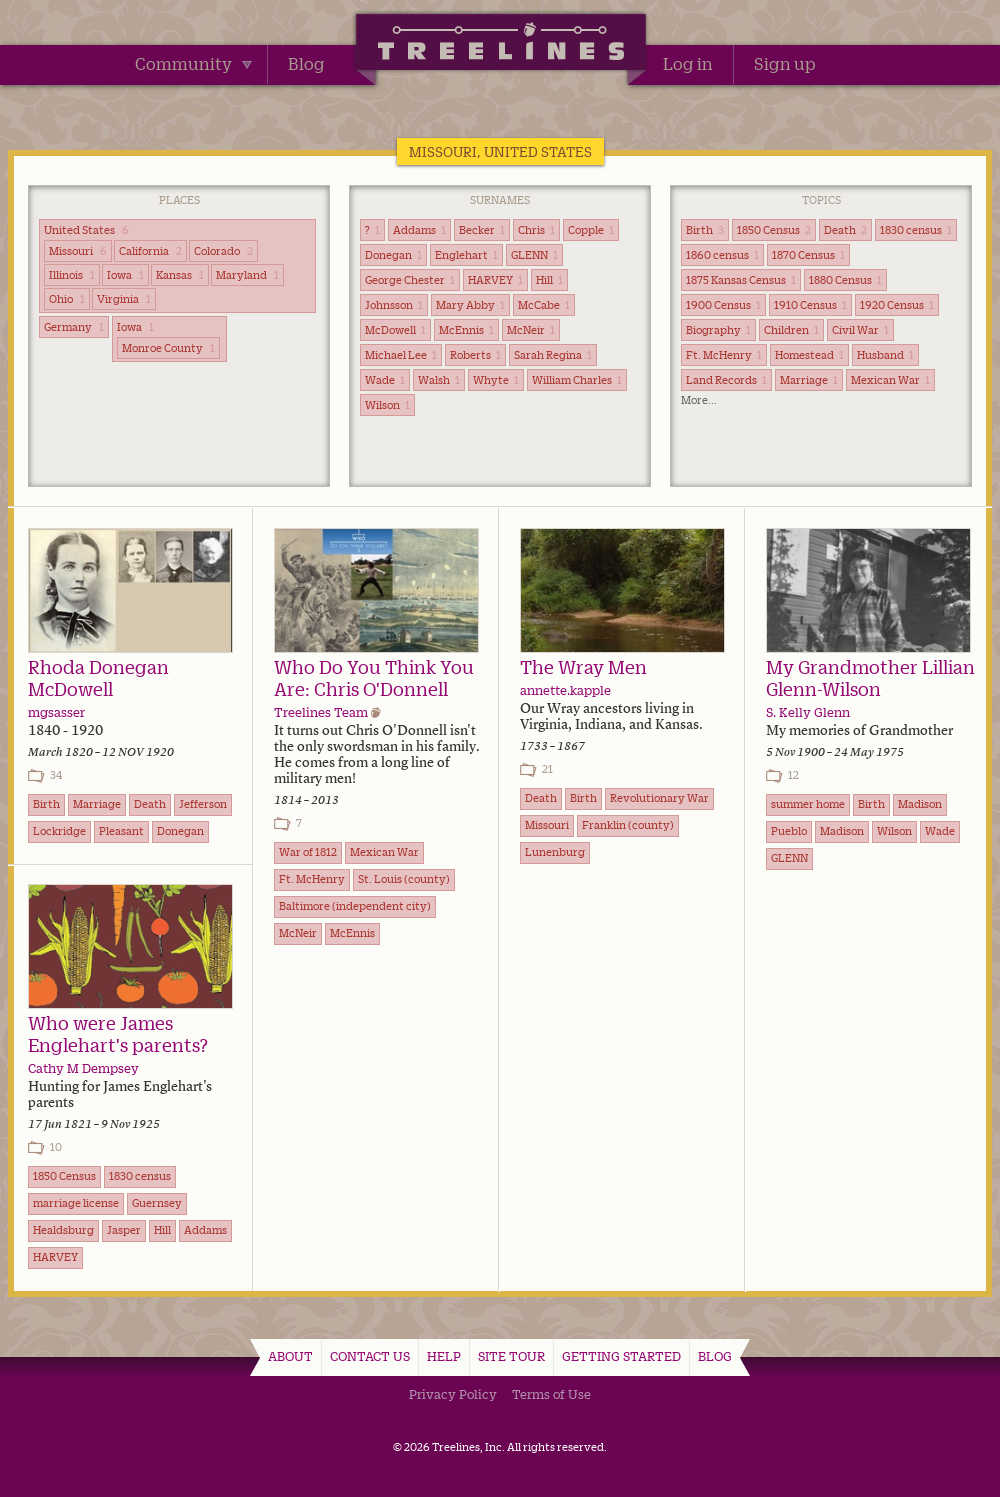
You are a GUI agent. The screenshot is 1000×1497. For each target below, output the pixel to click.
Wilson (387, 405)
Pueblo (789, 831)
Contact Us (370, 1356)
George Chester (410, 280)
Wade (385, 380)
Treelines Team (321, 712)
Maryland (247, 275)
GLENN (534, 255)
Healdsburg (63, 1230)
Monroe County (168, 348)
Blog (306, 64)
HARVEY (495, 280)
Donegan (393, 255)
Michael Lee (401, 355)
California (150, 251)
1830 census (916, 230)
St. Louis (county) (404, 879)
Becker (482, 230)
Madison (920, 804)
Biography (718, 330)
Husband (885, 355)
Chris (536, 230)
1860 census (722, 255)
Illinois (72, 275)
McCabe (544, 305)
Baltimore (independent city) (355, 906)
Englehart (466, 255)
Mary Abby (470, 305)
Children (791, 330)
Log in (688, 64)
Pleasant (121, 831)
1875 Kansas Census (741, 280)
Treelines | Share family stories (500, 45)
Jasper (124, 1230)
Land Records (726, 380)
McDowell (395, 330)
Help (444, 1356)
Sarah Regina (553, 355)
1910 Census (810, 305)
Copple (591, 230)
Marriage (809, 380)
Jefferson (203, 804)
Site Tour (511, 1356)
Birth (705, 230)
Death (845, 230)
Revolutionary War (659, 798)
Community (193, 64)
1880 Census (845, 280)
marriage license (76, 1203)
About (290, 1356)
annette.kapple (565, 690)
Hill (549, 280)
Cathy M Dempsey (83, 1068)
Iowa (125, 275)
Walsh (439, 380)
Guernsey (157, 1203)
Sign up (785, 64)
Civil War (860, 330)
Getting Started (621, 1356)
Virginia (124, 299)
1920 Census (897, 305)
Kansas (180, 275)
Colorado (223, 251)
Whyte (496, 380)
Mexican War (890, 380)
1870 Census (808, 255)
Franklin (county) (628, 825)
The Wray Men (583, 667)
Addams (419, 230)
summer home (808, 804)
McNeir (531, 330)
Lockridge (59, 831)
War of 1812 (308, 852)
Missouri (78, 251)
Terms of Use (551, 1394)
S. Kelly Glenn (808, 712)
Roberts (475, 355)
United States (86, 230)
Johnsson (394, 305)
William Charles (577, 380)
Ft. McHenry (724, 355)
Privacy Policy (453, 1394)
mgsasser (56, 712)
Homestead (809, 355)
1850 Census (774, 230)
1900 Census (723, 305)
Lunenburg (555, 852)
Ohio (67, 299)
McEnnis (466, 330)
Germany (74, 327)
